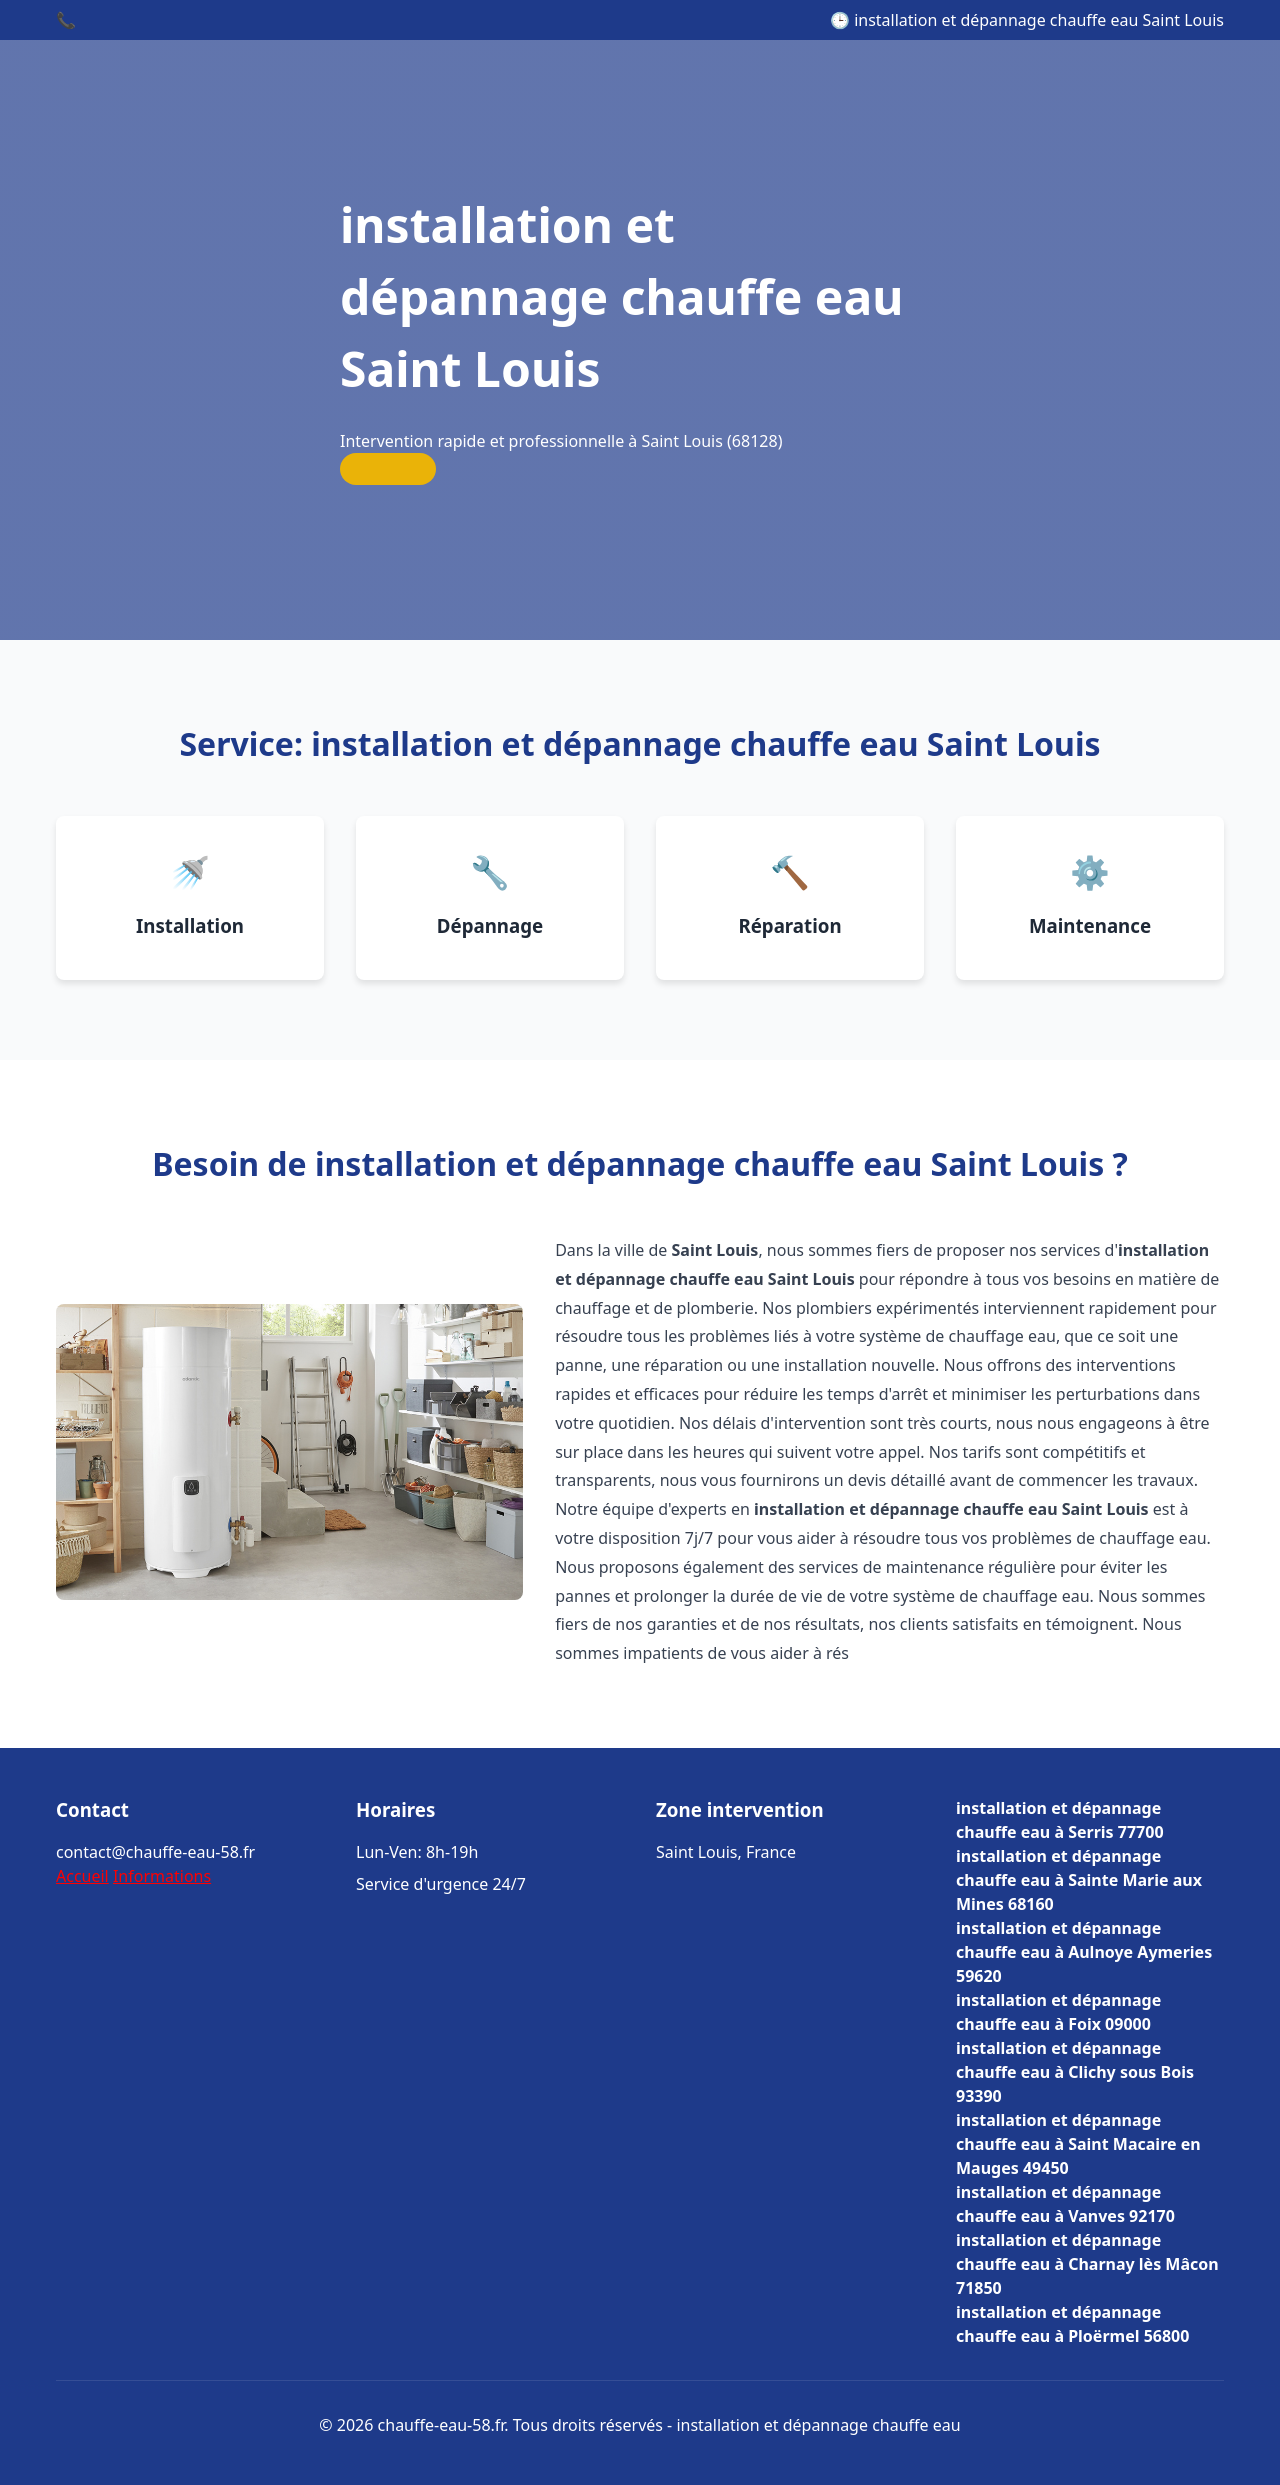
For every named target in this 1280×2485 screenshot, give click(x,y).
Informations (162, 1876)
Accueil (82, 1876)
